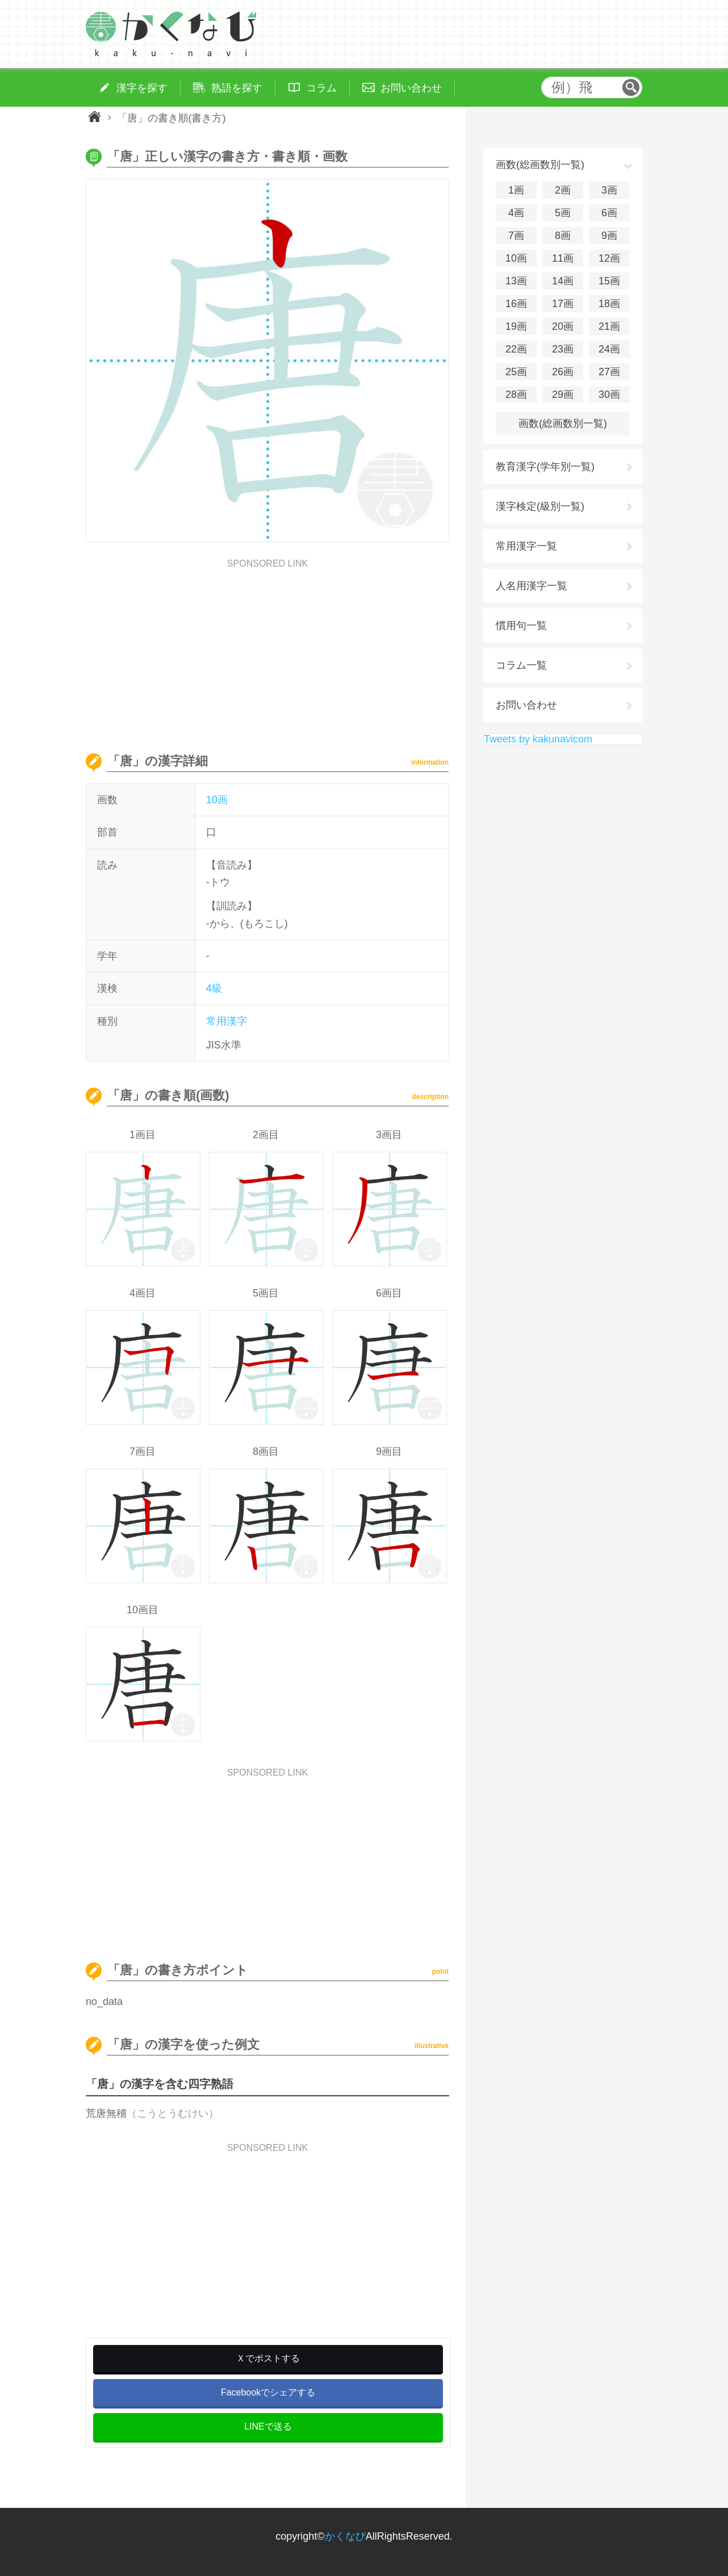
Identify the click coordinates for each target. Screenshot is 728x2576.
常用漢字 (226, 1021)
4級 (214, 988)
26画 (563, 371)
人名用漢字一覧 (531, 585)
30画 (609, 394)
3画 (609, 190)
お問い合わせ (526, 705)
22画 (516, 349)
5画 (563, 213)
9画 (609, 235)
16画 (516, 303)
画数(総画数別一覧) (562, 423)
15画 (609, 281)
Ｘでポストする (268, 2358)
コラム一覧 (521, 665)
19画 (516, 326)
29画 (563, 394)
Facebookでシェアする (268, 2392)
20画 (563, 326)
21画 (609, 326)
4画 (516, 213)
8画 (563, 235)
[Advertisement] (267, 647)
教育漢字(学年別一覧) (545, 466)
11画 (563, 258)
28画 (516, 394)
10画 (217, 799)
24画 (609, 349)
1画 (516, 190)
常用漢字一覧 (526, 546)
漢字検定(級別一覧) (540, 506)
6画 (609, 213)
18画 (609, 303)
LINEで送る (268, 2426)
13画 (516, 281)
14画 (563, 281)
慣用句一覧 (521, 625)
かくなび (345, 2536)
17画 (563, 303)
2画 (563, 190)
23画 (563, 349)
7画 (516, 235)
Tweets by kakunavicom (538, 739)
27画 (609, 371)
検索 (630, 87)
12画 (609, 258)
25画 (516, 371)
